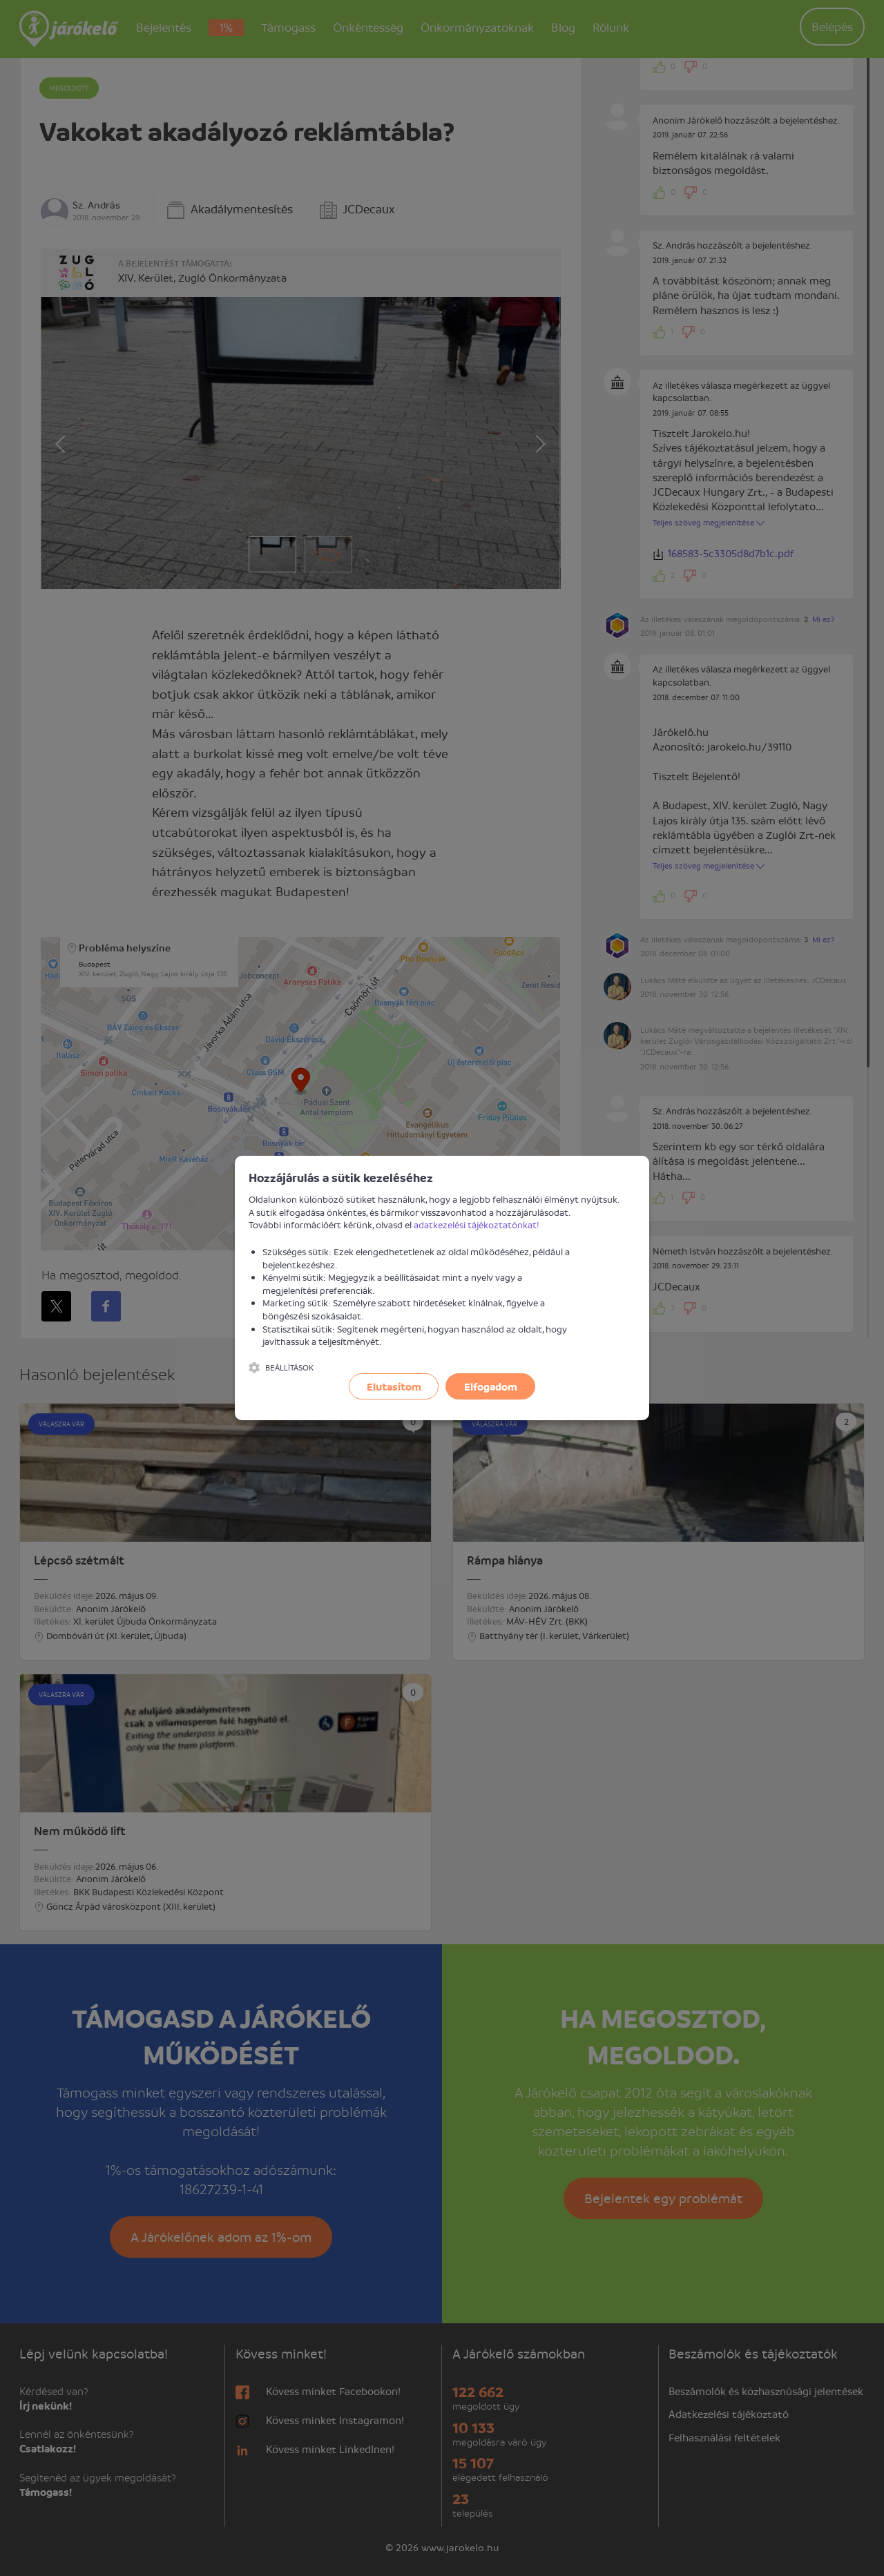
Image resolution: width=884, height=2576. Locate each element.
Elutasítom (394, 1386)
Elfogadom (490, 1386)
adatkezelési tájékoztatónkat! (476, 1224)
